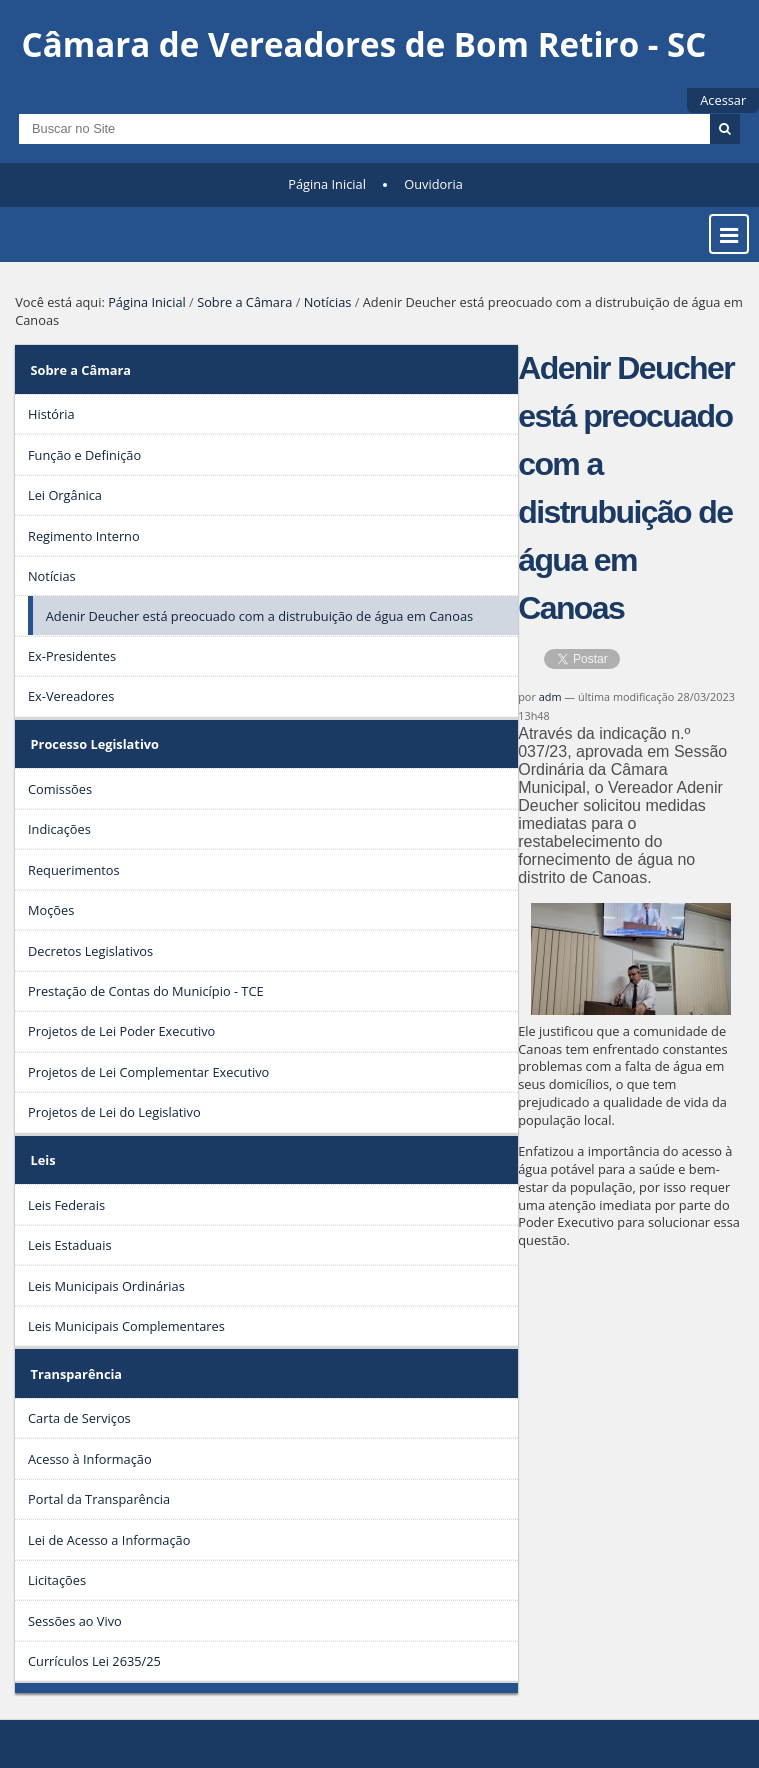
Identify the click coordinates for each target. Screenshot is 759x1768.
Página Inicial (327, 184)
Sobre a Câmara (244, 302)
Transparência (77, 1374)
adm (550, 696)
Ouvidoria (433, 184)
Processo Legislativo (95, 744)
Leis (43, 1160)
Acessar (723, 100)
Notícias (328, 302)
